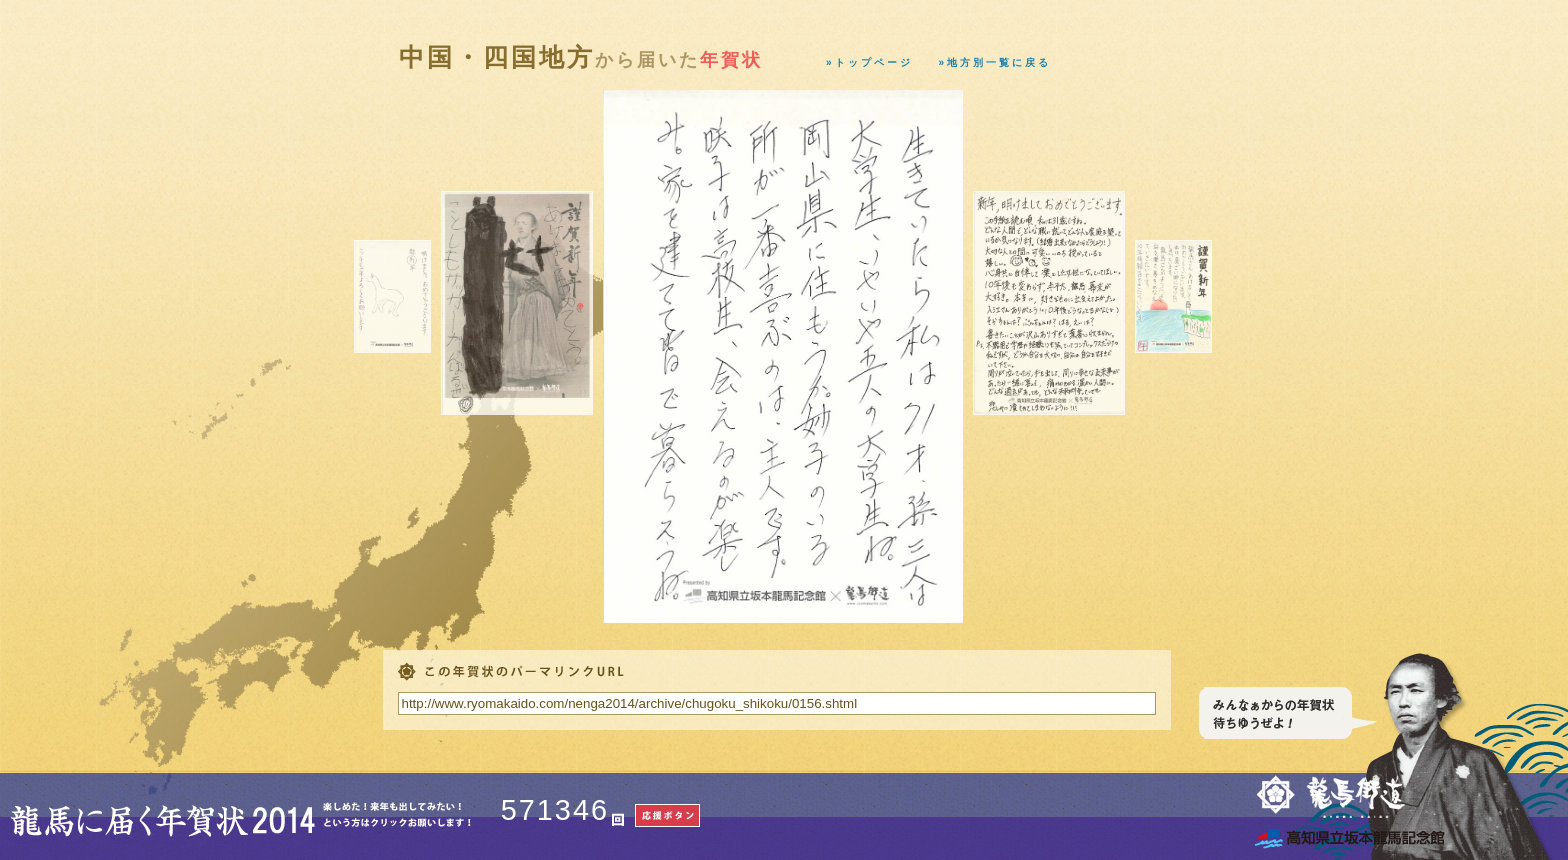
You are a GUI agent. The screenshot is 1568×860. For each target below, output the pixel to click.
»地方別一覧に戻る (995, 62)
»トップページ (869, 62)
